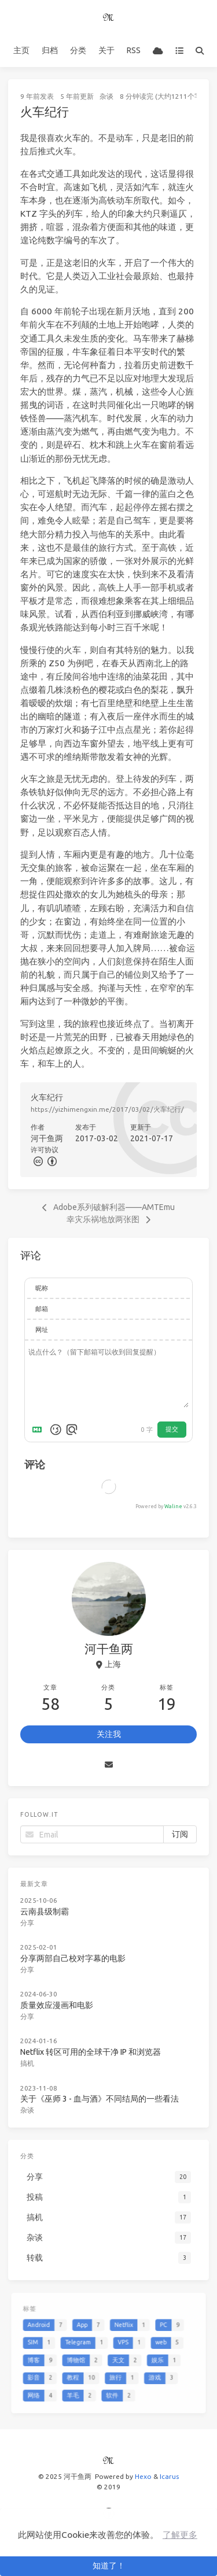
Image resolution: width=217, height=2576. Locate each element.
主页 (21, 50)
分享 (29, 1921)
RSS (134, 50)
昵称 (41, 1288)
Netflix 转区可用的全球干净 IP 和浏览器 (91, 2046)
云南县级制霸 (46, 1909)
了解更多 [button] (180, 2535)
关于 (106, 50)
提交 (171, 1429)
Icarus (169, 2476)
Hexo (143, 2476)
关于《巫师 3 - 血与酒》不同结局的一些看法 (99, 2091)
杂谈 (106, 96)
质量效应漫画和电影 (58, 2001)
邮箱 (41, 1308)
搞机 (29, 2057)
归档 (50, 50)
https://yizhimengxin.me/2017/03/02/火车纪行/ (107, 1109)
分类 (78, 50)
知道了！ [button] (109, 2565)
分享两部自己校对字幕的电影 (74, 1955)
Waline (173, 1506)
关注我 (109, 1734)
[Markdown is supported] (39, 1430)
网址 (41, 1329)
